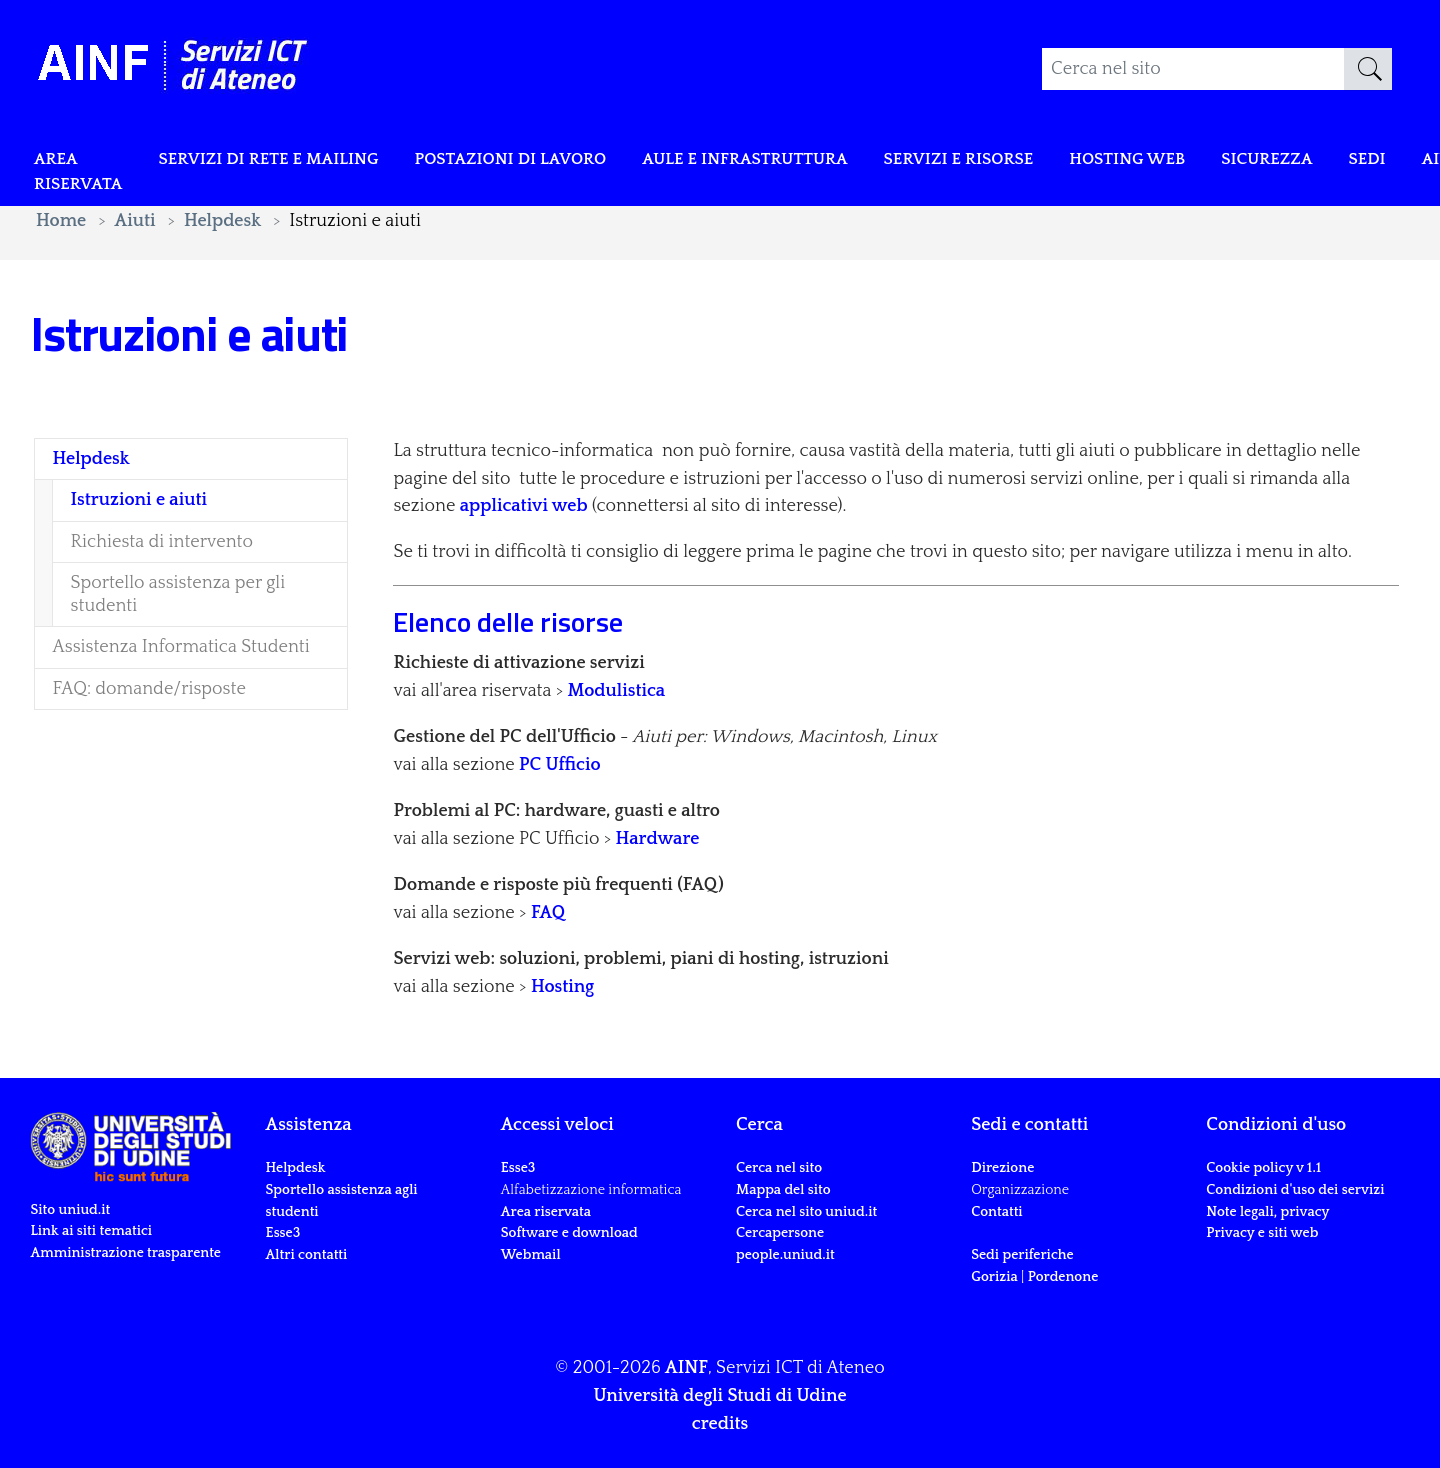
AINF (686, 1368)
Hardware (658, 839)
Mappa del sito (783, 1190)
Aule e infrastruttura (797, 162)
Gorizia (994, 1277)
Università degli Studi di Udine (719, 1396)
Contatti (996, 1212)
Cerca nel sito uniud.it (806, 1212)
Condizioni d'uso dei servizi (1295, 1190)
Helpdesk (296, 1168)
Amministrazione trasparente (125, 1253)
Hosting (562, 987)
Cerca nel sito (779, 1168)
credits (720, 1424)
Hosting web (1206, 162)
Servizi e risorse (1026, 162)
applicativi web (524, 506)
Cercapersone (780, 1233)
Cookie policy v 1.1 (1263, 1168)
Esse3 (285, 1233)
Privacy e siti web (1262, 1233)
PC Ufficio (560, 765)
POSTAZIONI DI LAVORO (545, 162)
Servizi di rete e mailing (285, 162)
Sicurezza (1354, 162)
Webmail (531, 1255)
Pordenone (1063, 1277)
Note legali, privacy (1267, 1212)
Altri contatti (307, 1255)
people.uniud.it (785, 1255)
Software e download (569, 1233)
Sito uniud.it (70, 1210)
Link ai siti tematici (91, 1231)
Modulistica (617, 691)
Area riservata (82, 176)
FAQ (548, 913)
